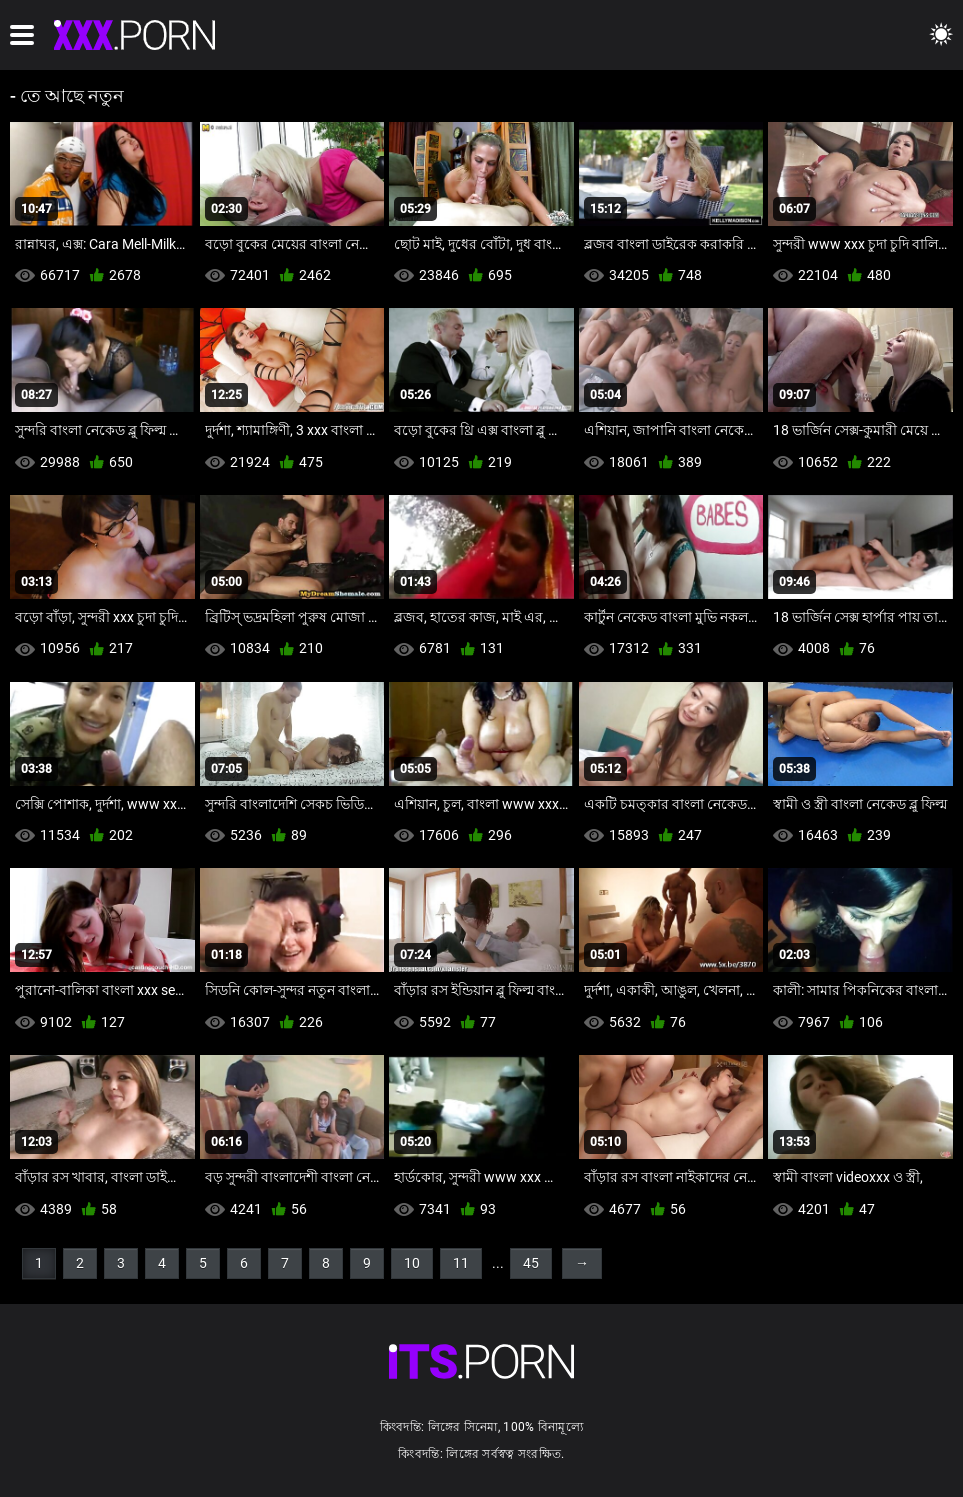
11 (461, 1263)
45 (531, 1263)
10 (412, 1263)
